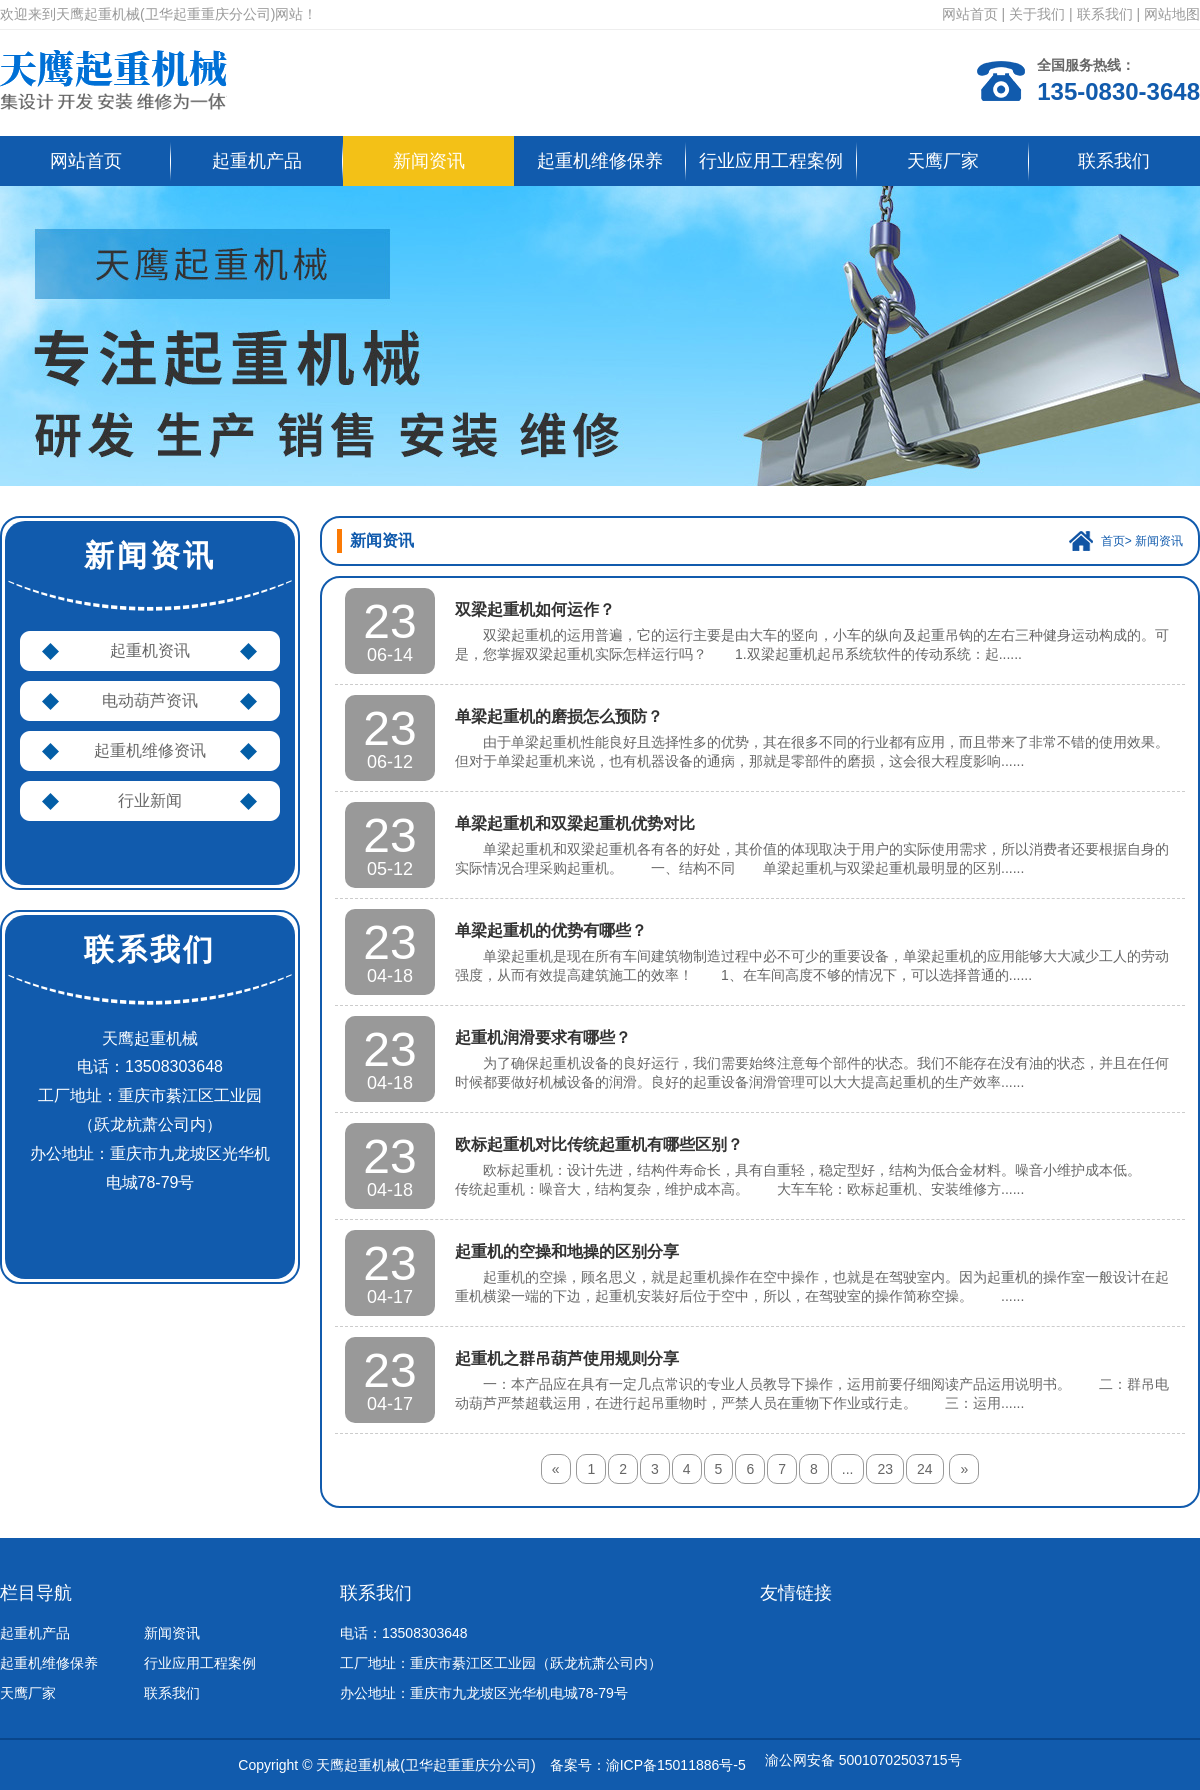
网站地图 (1172, 14)
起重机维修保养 (600, 161)
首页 (1113, 541)
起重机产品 (257, 161)
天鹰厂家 (943, 161)
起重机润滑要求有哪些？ (543, 1037)
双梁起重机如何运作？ (535, 609)
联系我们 (1105, 14)
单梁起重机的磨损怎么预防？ (559, 716)
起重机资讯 (150, 650)
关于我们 (1037, 14)
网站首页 (970, 14)
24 (925, 1469)
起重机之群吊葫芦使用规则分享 (567, 1358)
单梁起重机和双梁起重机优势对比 (575, 823)
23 (885, 1469)
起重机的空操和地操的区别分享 (567, 1251)
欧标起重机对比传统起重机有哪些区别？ (599, 1144)
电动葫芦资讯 (150, 700)
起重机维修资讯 (150, 750)
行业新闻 (150, 800)
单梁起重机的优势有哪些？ (551, 930)
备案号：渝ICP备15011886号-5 (648, 1765)
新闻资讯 (429, 161)
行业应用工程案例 (771, 161)
